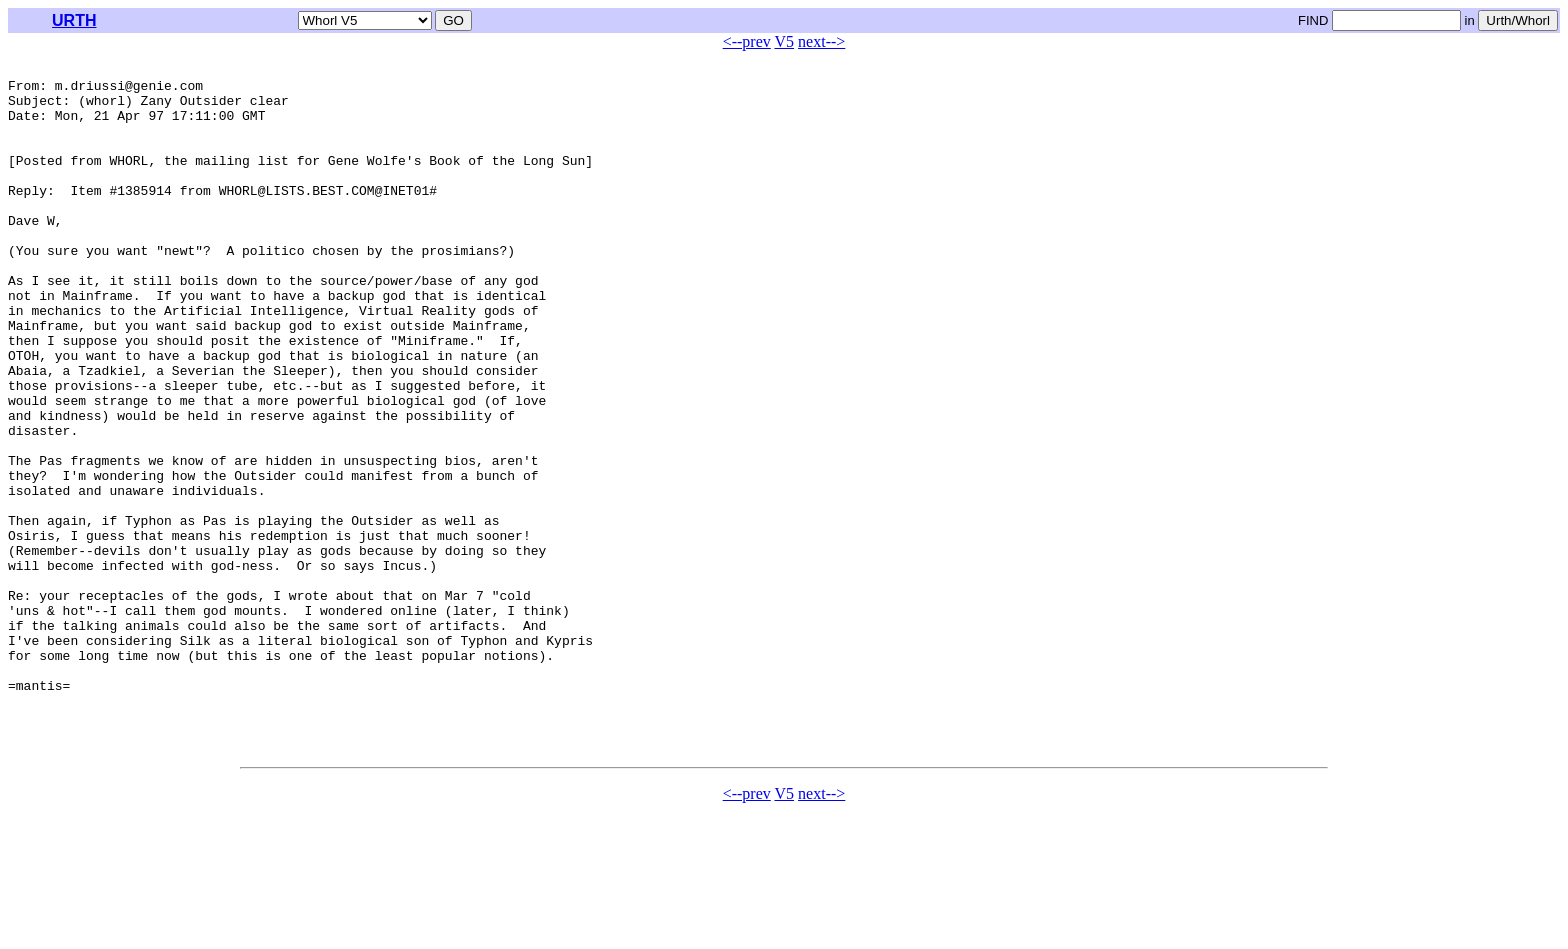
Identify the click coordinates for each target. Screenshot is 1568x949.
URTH (74, 20)
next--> (821, 41)
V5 (785, 41)
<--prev (747, 41)
